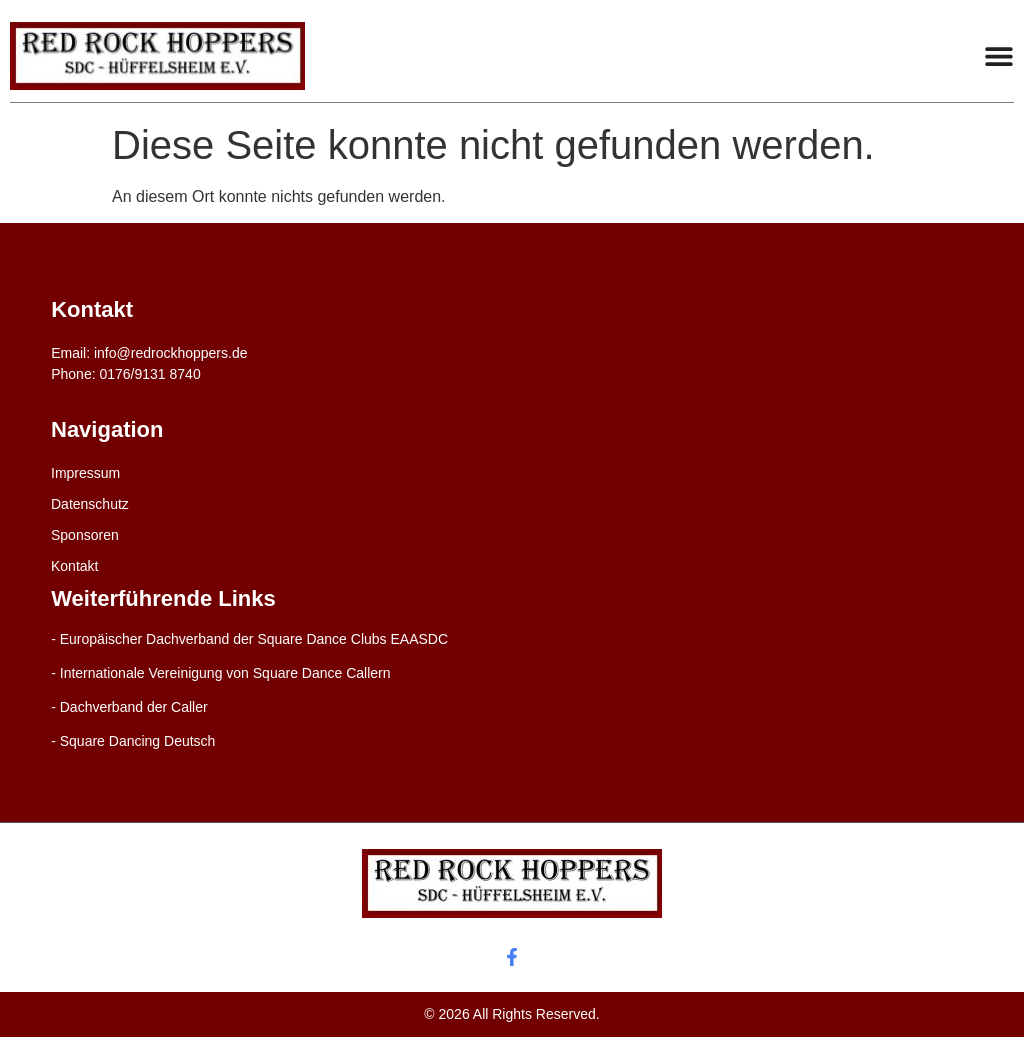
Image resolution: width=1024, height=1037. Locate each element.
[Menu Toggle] (999, 56)
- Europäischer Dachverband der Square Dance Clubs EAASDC (249, 639)
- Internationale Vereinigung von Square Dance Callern (220, 673)
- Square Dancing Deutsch (133, 741)
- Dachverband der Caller (129, 707)
